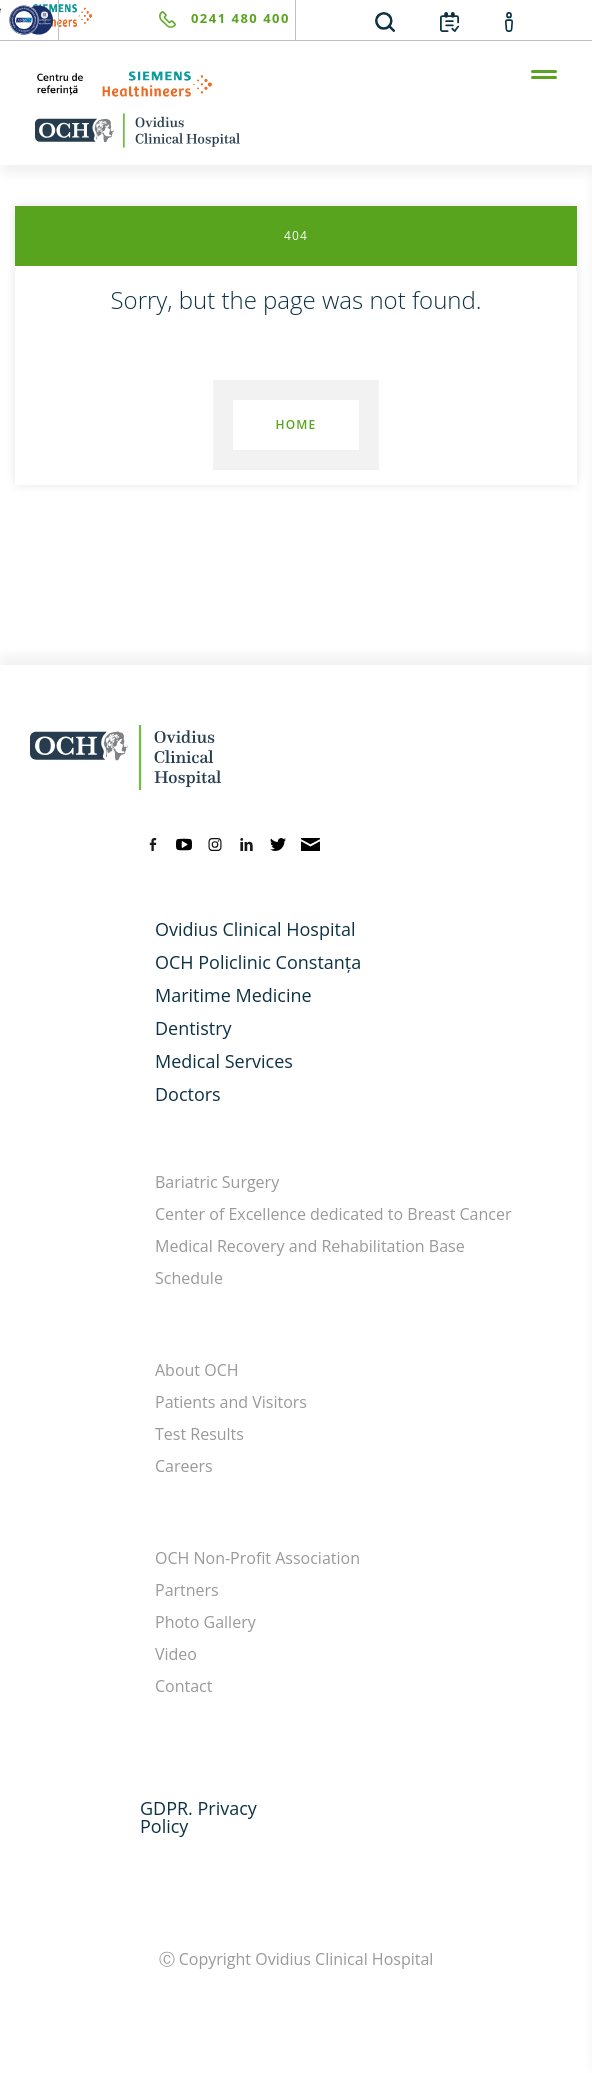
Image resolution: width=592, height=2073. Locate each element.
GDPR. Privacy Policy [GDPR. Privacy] (198, 1817)
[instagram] (215, 842)
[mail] (310, 842)
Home (295, 424)
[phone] (174, 19)
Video (176, 1654)
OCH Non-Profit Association (257, 1558)
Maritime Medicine (233, 995)
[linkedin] (247, 842)
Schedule (189, 1278)
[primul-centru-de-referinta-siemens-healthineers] (296, 84)
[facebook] (153, 842)
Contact (183, 1686)
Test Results (199, 1434)
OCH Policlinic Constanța (258, 962)
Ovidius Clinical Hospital (255, 929)
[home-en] (296, 130)
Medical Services (224, 1061)
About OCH (197, 1370)
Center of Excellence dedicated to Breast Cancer (333, 1214)
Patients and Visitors (231, 1402)
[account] (509, 21)
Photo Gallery (205, 1622)
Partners (187, 1590)
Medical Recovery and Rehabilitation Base (310, 1246)
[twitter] (278, 842)
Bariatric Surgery (217, 1182)
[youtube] (184, 842)
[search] (385, 21)
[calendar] (449, 21)
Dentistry (193, 1028)
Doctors (188, 1094)
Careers (184, 1466)
